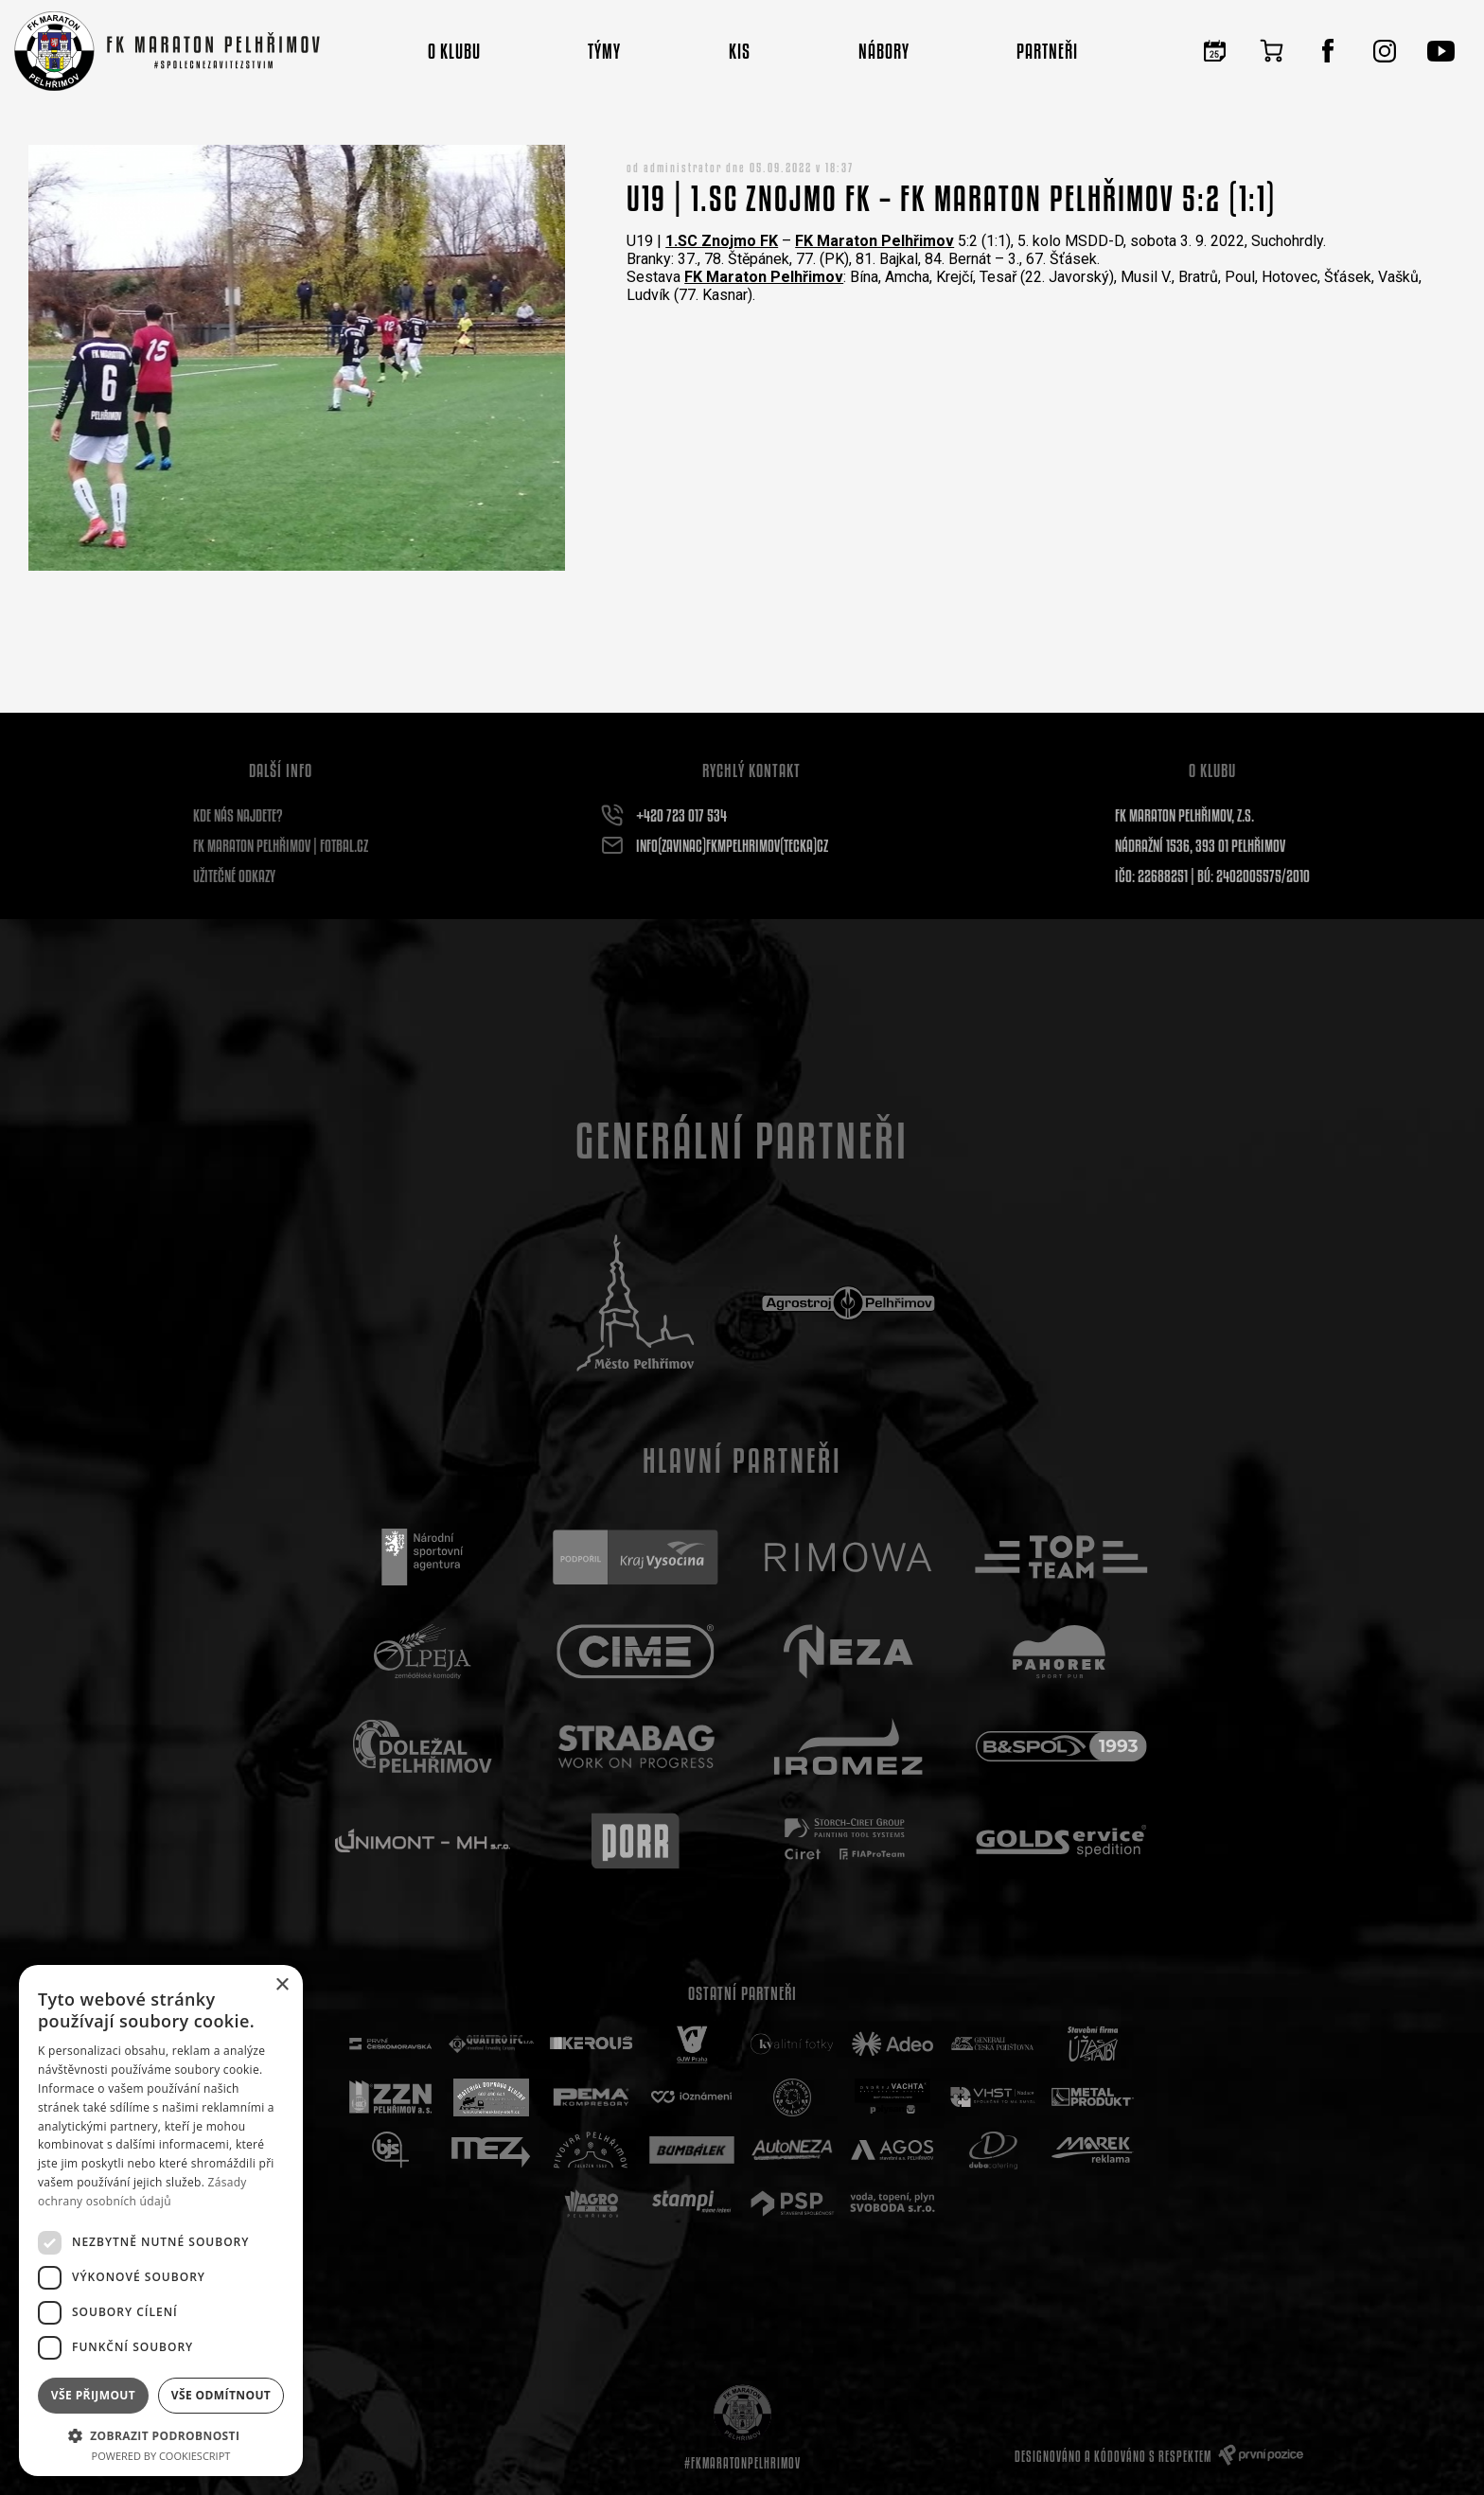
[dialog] (161, 2220)
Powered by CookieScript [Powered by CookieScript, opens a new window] (161, 2456)
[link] (721, 241)
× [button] (281, 1985)
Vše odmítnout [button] (221, 2395)
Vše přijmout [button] (93, 2395)
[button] (161, 2435)
